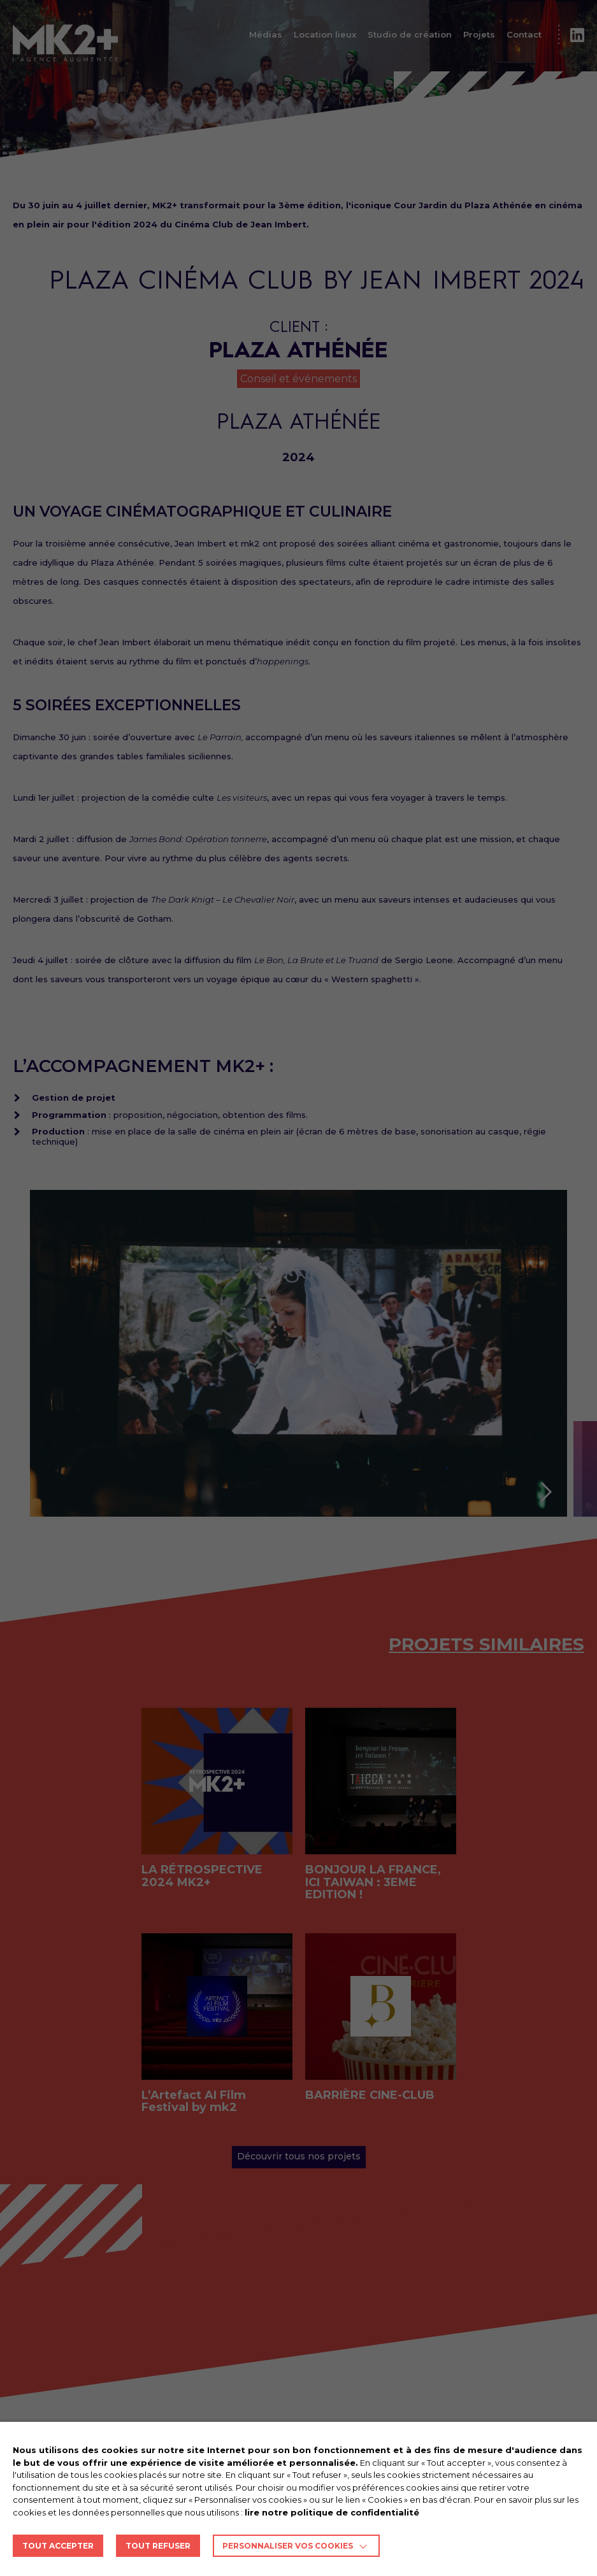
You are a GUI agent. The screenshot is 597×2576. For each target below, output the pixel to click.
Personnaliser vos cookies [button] (287, 2546)
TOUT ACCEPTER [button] (58, 2546)
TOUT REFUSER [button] (158, 2546)
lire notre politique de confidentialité (332, 2512)
